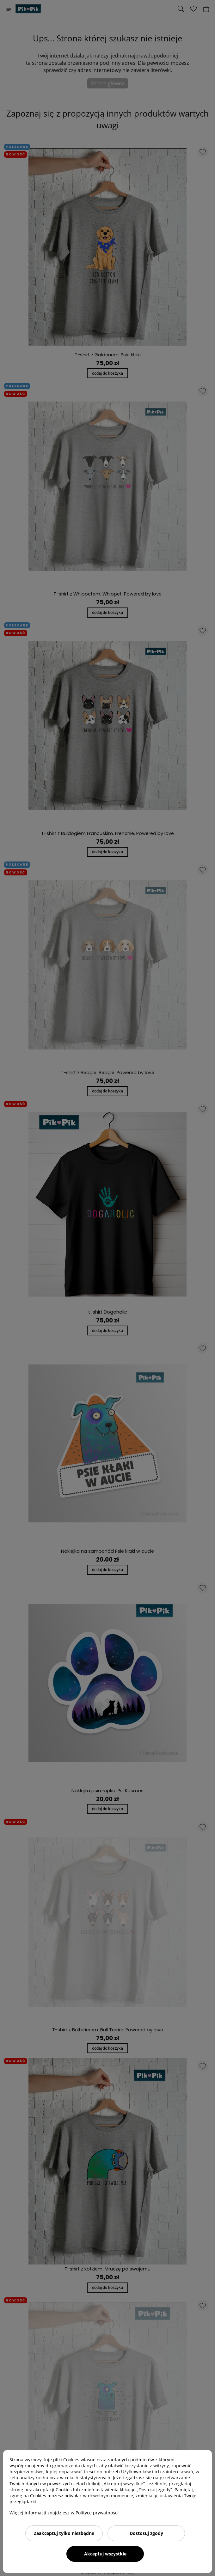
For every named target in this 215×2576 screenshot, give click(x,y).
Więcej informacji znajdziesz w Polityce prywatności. (64, 2513)
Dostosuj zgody (146, 2533)
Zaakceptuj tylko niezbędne (64, 2533)
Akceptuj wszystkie (105, 2554)
